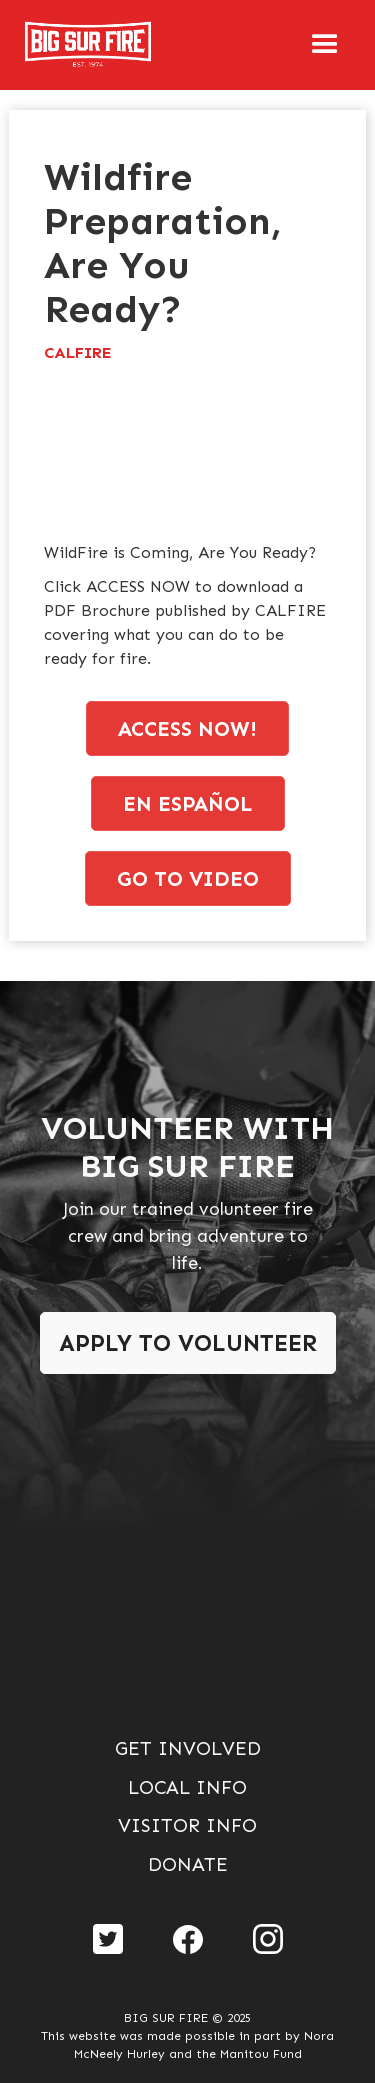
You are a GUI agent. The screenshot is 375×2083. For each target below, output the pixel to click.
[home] (65, 45)
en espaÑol (188, 803)
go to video (188, 878)
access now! (187, 728)
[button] (325, 45)
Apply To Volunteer (188, 1343)
